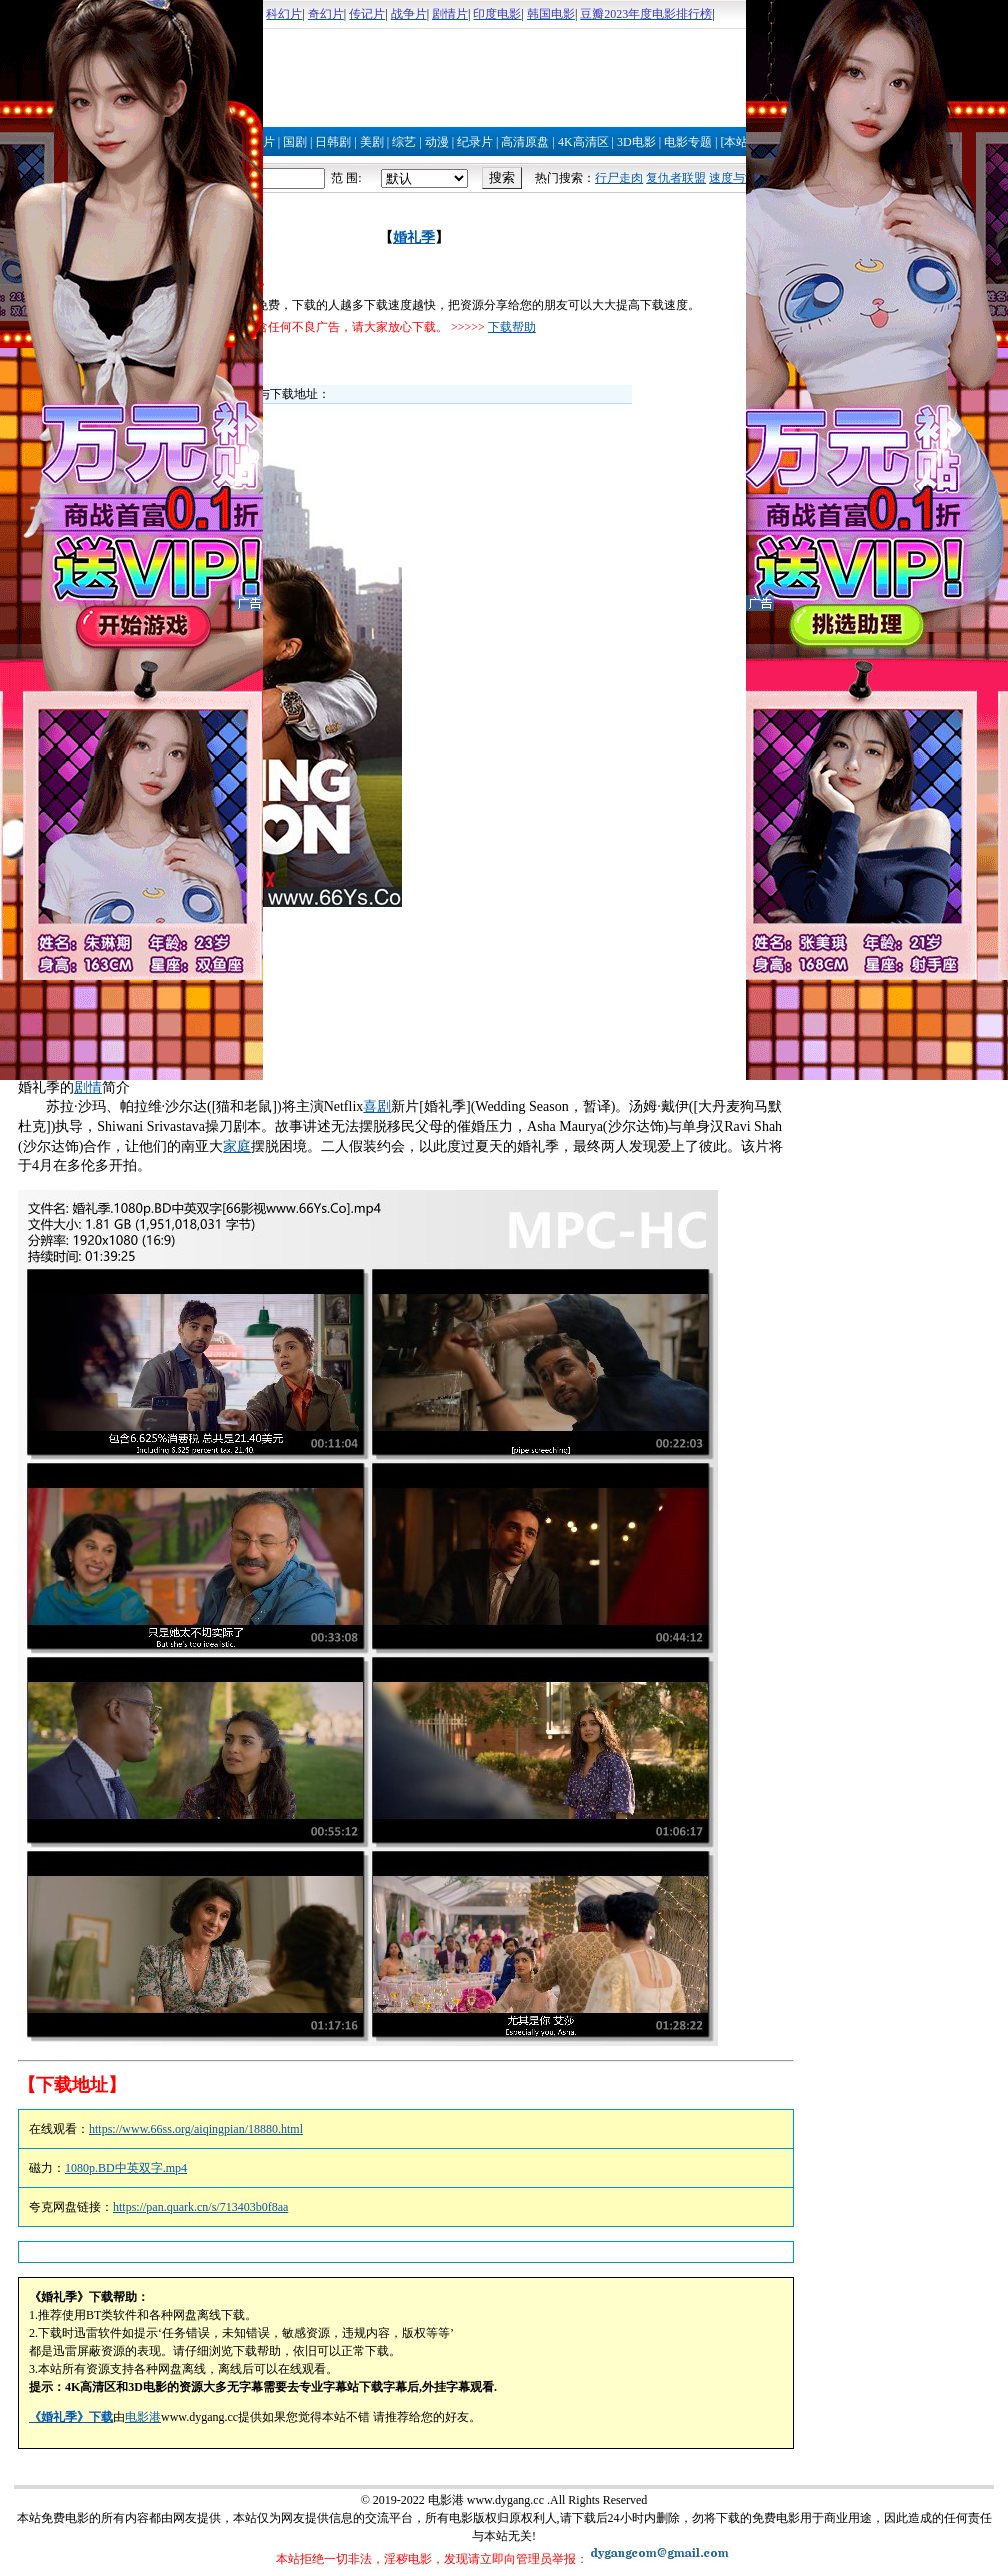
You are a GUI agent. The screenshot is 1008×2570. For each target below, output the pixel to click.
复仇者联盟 (676, 178)
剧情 (88, 1087)
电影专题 (688, 142)
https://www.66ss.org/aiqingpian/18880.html (196, 2129)
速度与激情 (739, 178)
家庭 (237, 1146)
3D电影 (636, 142)
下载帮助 (512, 327)
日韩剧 (333, 142)
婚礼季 (414, 237)
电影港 (143, 2417)
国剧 (295, 142)
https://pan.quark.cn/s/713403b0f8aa (200, 2207)
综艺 (404, 142)
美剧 (372, 142)
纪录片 (475, 142)
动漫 (437, 142)
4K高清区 (583, 142)
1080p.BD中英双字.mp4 (126, 2168)
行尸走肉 (619, 178)
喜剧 (377, 1106)
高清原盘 (525, 142)
